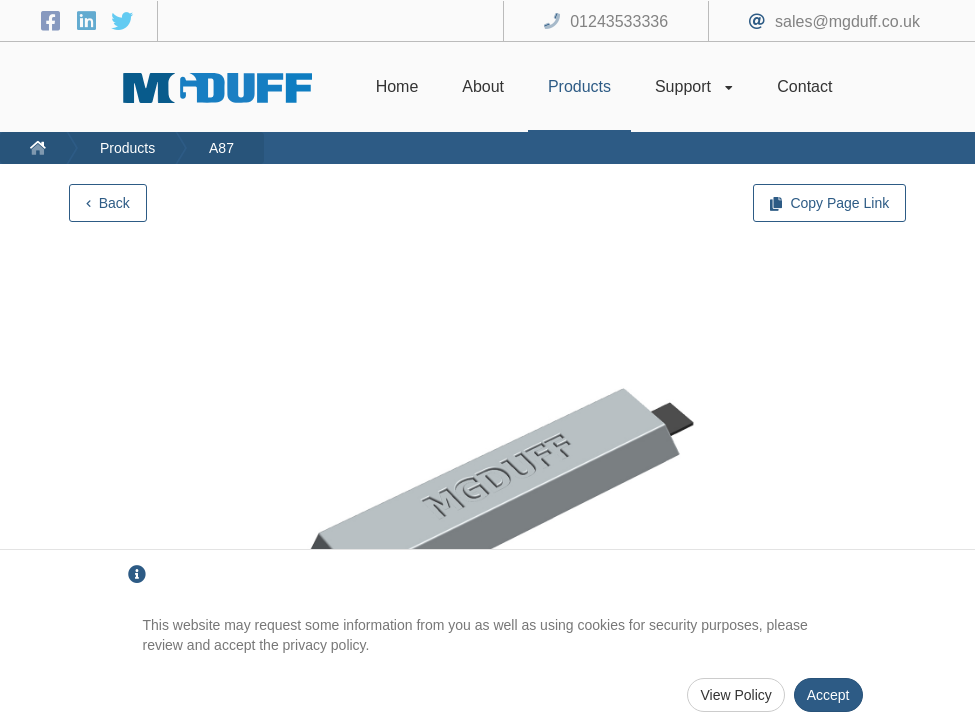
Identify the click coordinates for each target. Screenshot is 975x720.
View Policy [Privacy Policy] (735, 695)
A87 (221, 148)
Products (127, 148)
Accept (828, 695)
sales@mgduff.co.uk (847, 21)
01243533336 (619, 21)
